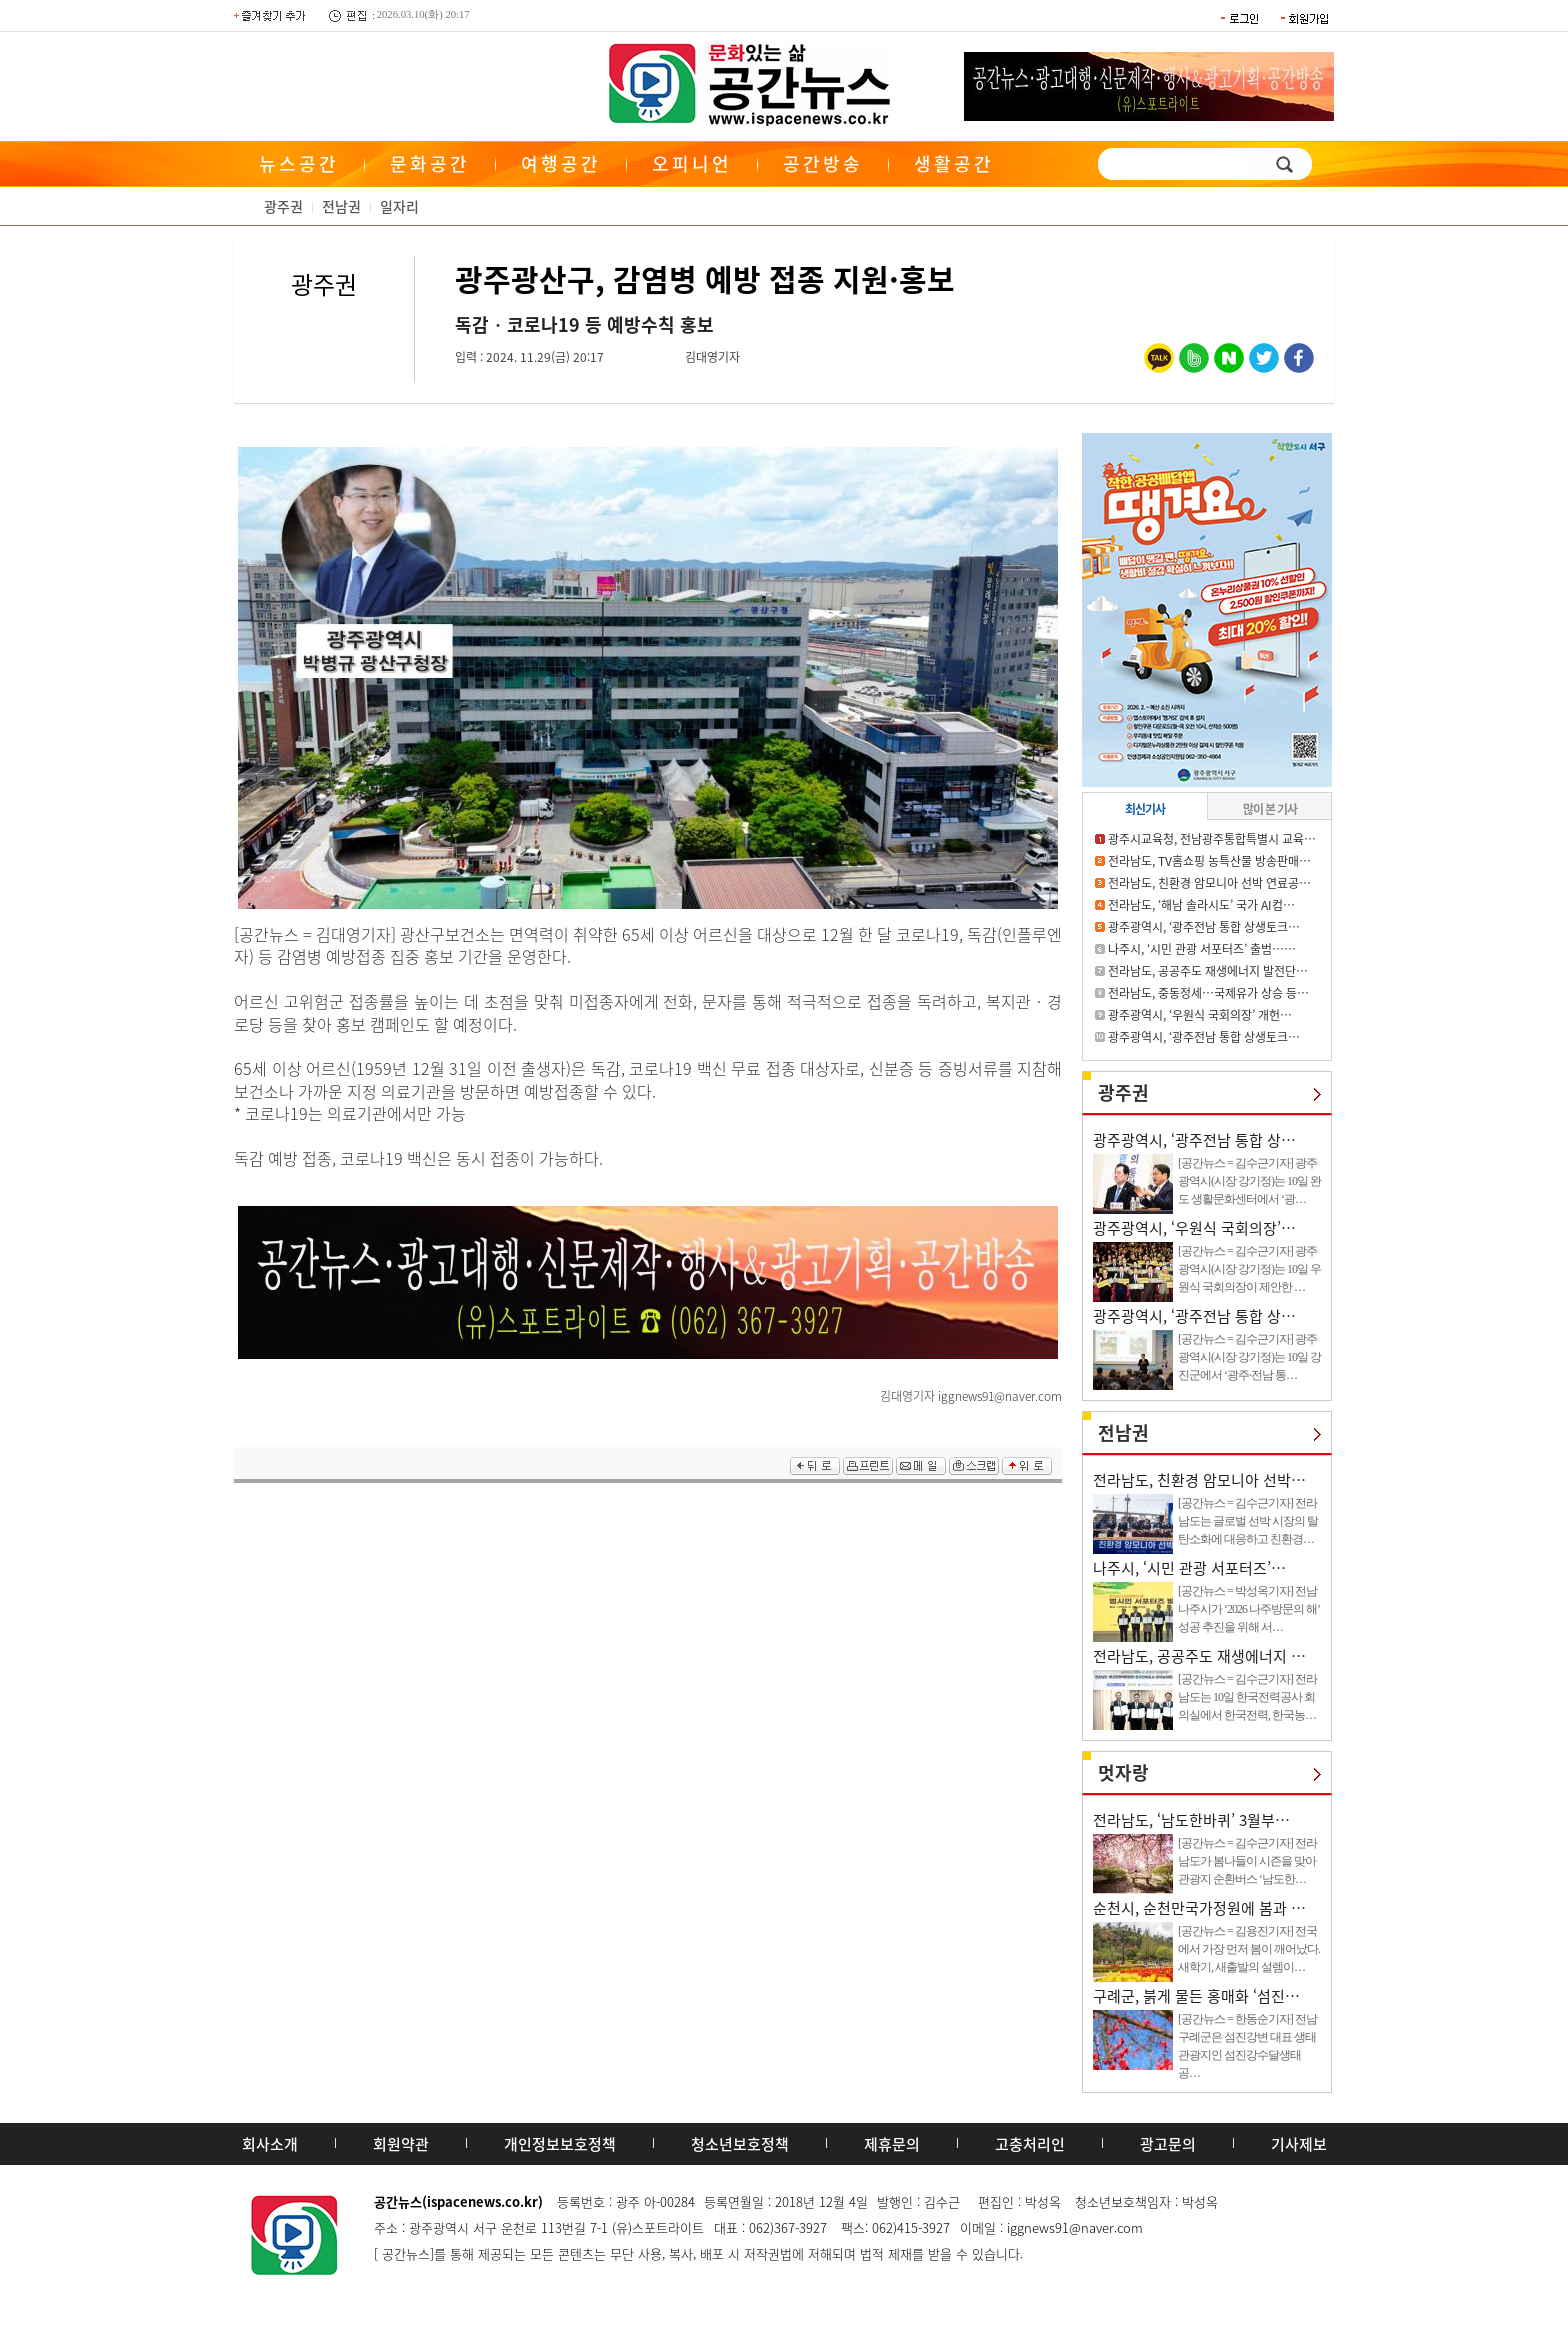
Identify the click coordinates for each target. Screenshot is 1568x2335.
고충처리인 (1030, 2144)
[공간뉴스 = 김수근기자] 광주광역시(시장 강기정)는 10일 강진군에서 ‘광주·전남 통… (1249, 1357)
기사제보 (1299, 2144)
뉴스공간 (299, 163)
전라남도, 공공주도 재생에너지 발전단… (1208, 971)
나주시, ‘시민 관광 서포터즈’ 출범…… (1202, 949)
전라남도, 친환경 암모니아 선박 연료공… (1209, 883)
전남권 (341, 206)
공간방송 (823, 163)
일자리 (399, 206)
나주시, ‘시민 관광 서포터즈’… (1189, 1568)
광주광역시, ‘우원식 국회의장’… (1194, 1228)
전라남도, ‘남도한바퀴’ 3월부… (1191, 1820)
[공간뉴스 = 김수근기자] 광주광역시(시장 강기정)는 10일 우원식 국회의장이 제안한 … (1249, 1269)
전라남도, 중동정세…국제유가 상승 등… (1208, 993)
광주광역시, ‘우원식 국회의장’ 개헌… (1200, 1015)
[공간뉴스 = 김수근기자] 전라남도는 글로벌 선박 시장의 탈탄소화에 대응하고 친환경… (1248, 1521)
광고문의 (1168, 2144)
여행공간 (561, 163)
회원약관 (401, 2144)
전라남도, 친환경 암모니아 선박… (1199, 1480)
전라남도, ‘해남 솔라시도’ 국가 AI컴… (1201, 905)
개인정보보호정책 (560, 2144)
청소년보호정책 (740, 2144)
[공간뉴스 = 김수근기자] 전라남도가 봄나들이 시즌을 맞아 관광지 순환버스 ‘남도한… (1247, 1861)
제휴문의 (892, 2144)
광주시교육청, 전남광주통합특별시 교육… (1212, 839)
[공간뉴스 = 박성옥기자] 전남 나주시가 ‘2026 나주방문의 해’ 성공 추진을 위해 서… (1248, 1609)
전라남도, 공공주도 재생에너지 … (1199, 1656)
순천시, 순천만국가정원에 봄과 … (1199, 1908)
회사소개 (270, 2144)
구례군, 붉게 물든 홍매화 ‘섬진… (1196, 1996)
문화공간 (430, 163)
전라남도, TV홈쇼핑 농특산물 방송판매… (1209, 861)
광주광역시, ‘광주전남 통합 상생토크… (1204, 927)
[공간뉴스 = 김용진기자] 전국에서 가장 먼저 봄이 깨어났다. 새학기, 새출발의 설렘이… (1249, 1949)
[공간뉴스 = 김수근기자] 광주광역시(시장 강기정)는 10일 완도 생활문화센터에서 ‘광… (1249, 1181)
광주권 (283, 206)
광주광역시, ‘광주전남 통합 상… (1194, 1140)
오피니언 (692, 163)
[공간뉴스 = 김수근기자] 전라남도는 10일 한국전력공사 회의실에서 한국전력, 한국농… (1247, 1697)
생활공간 (954, 163)
